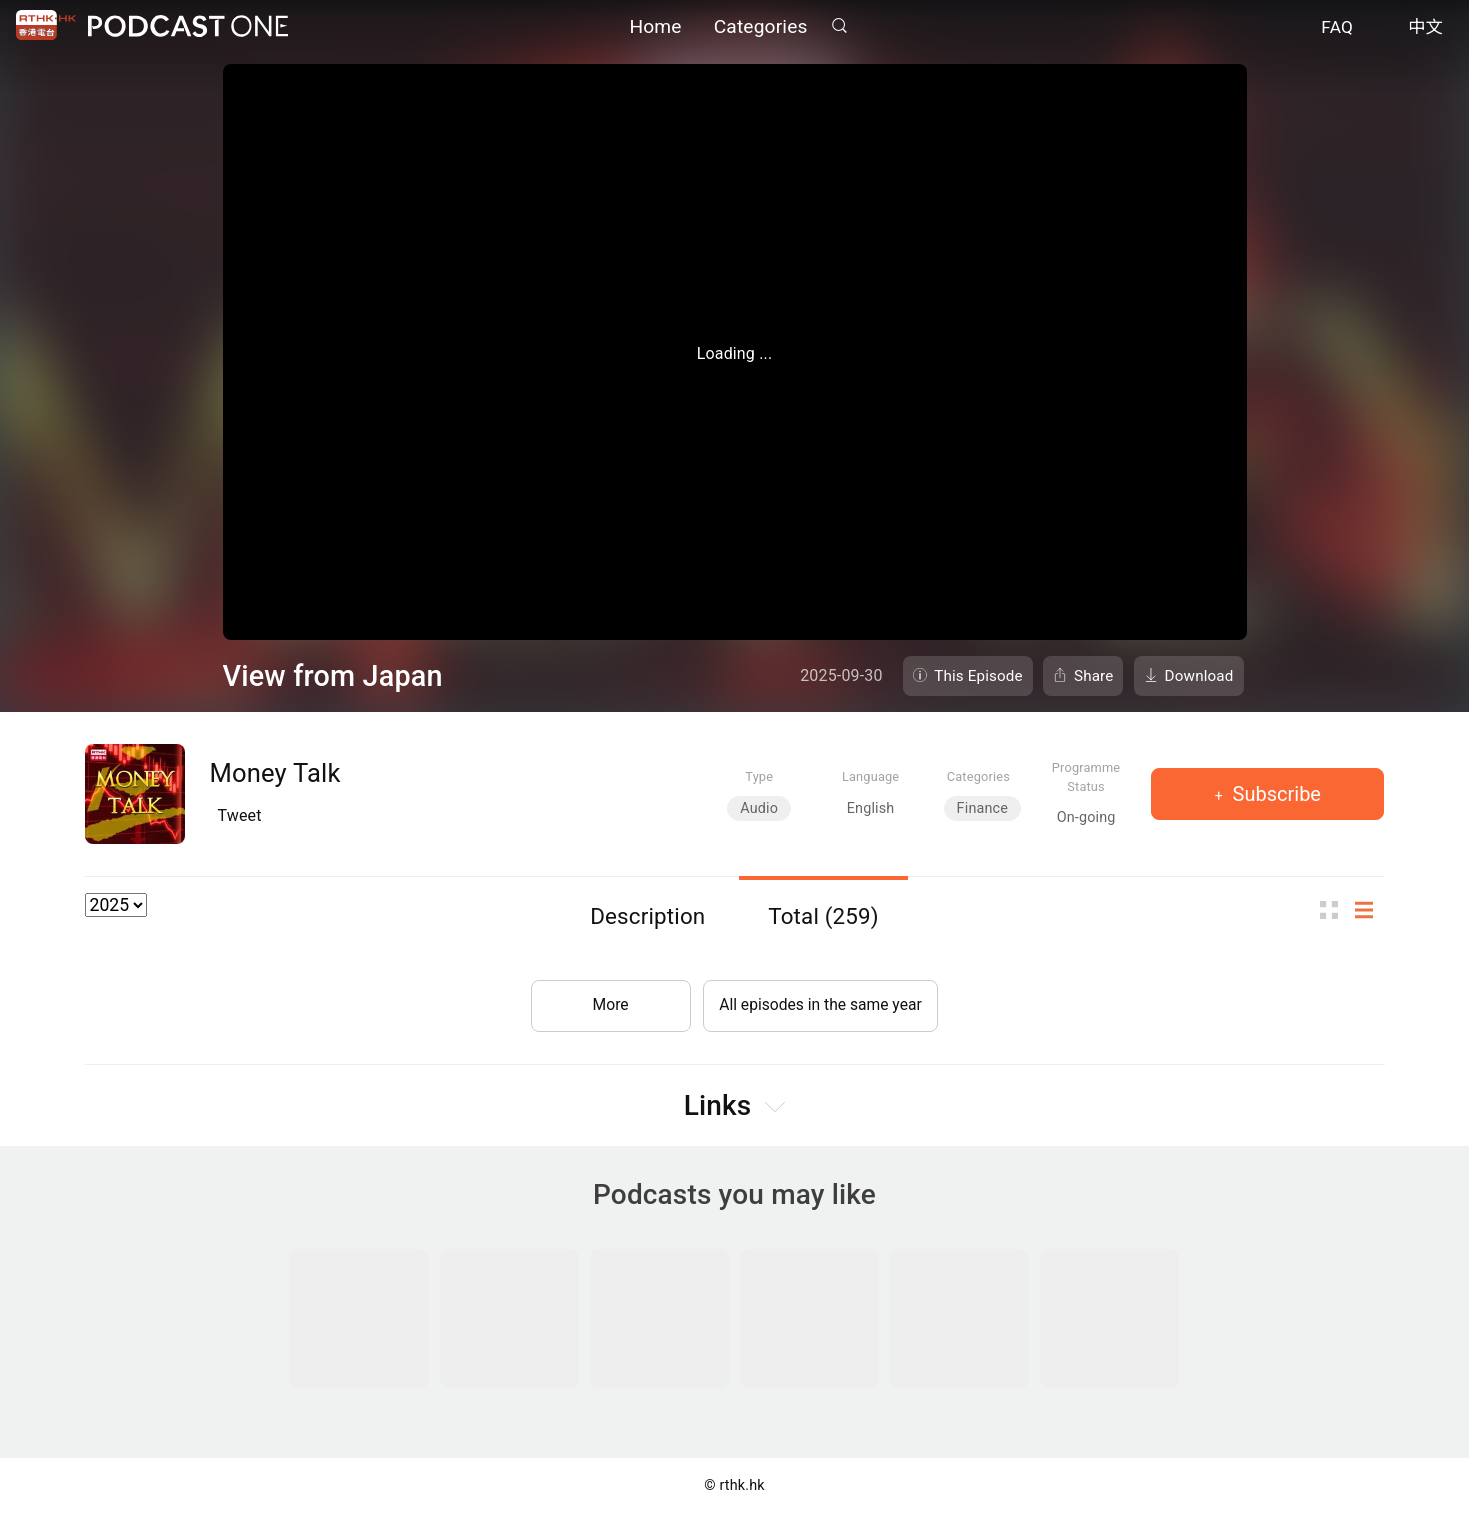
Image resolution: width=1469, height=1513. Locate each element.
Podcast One (188, 26)
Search (840, 26)
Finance (982, 808)
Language (870, 776)
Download (1199, 676)
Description (647, 916)
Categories (761, 27)
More (607, 1002)
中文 (1425, 28)
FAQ (1337, 28)
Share (1094, 676)
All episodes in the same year (820, 1002)
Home (655, 27)
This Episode (978, 676)
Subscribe (1274, 794)
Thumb (1335, 910)
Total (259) (823, 916)
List (1370, 910)
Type (759, 776)
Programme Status (1086, 777)
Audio (759, 808)
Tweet (240, 815)
